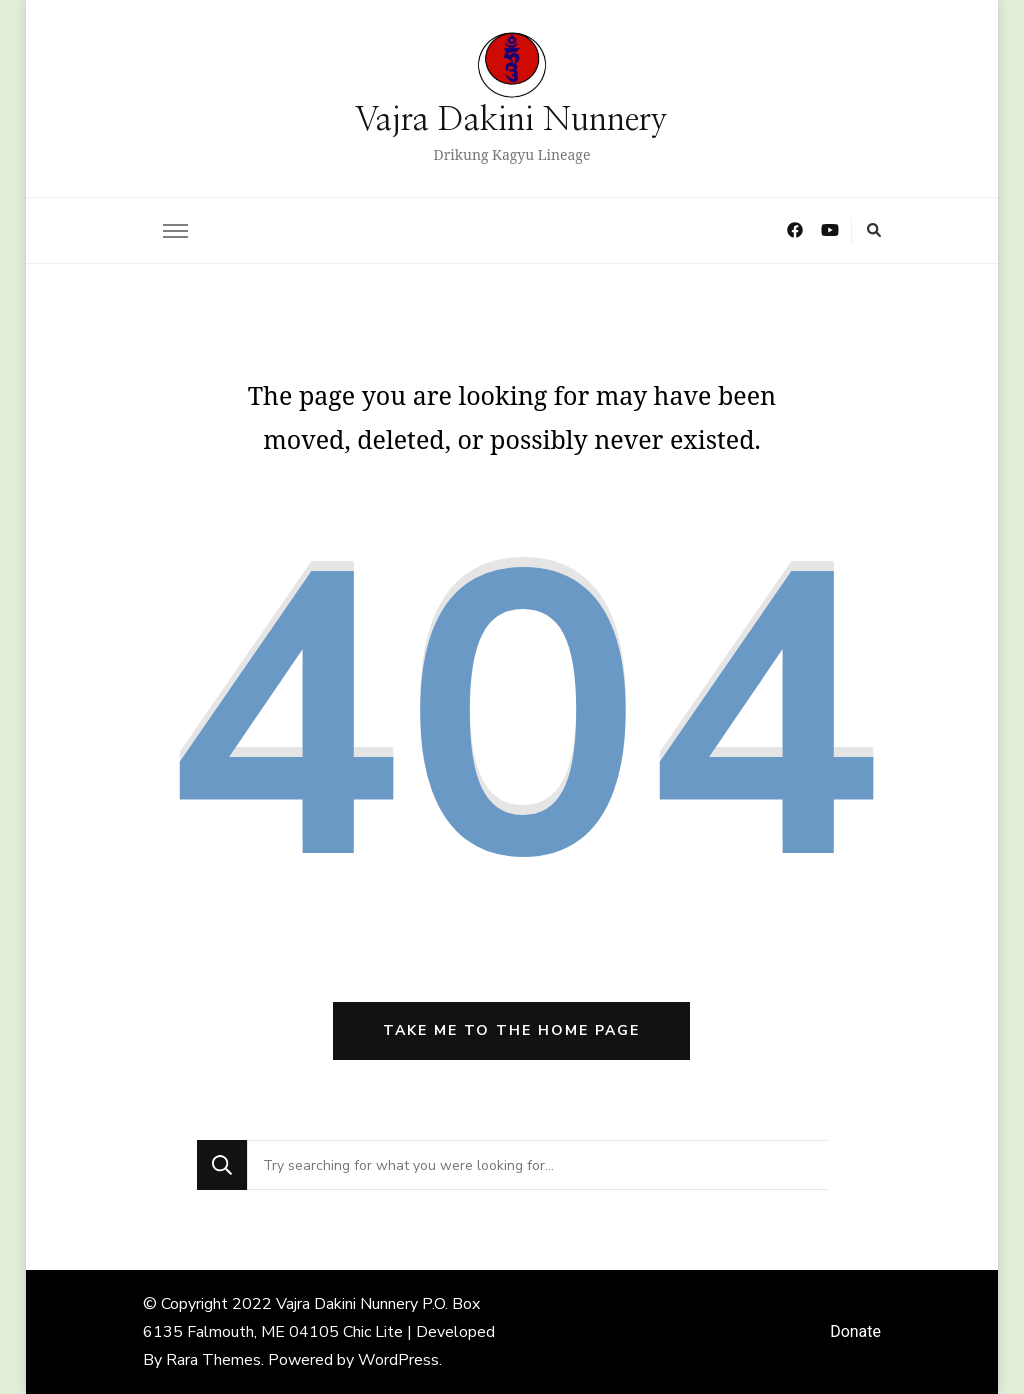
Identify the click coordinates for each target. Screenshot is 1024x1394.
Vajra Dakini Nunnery (511, 120)
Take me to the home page (511, 1030)
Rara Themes (213, 1360)
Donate (855, 1331)
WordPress (398, 1360)
